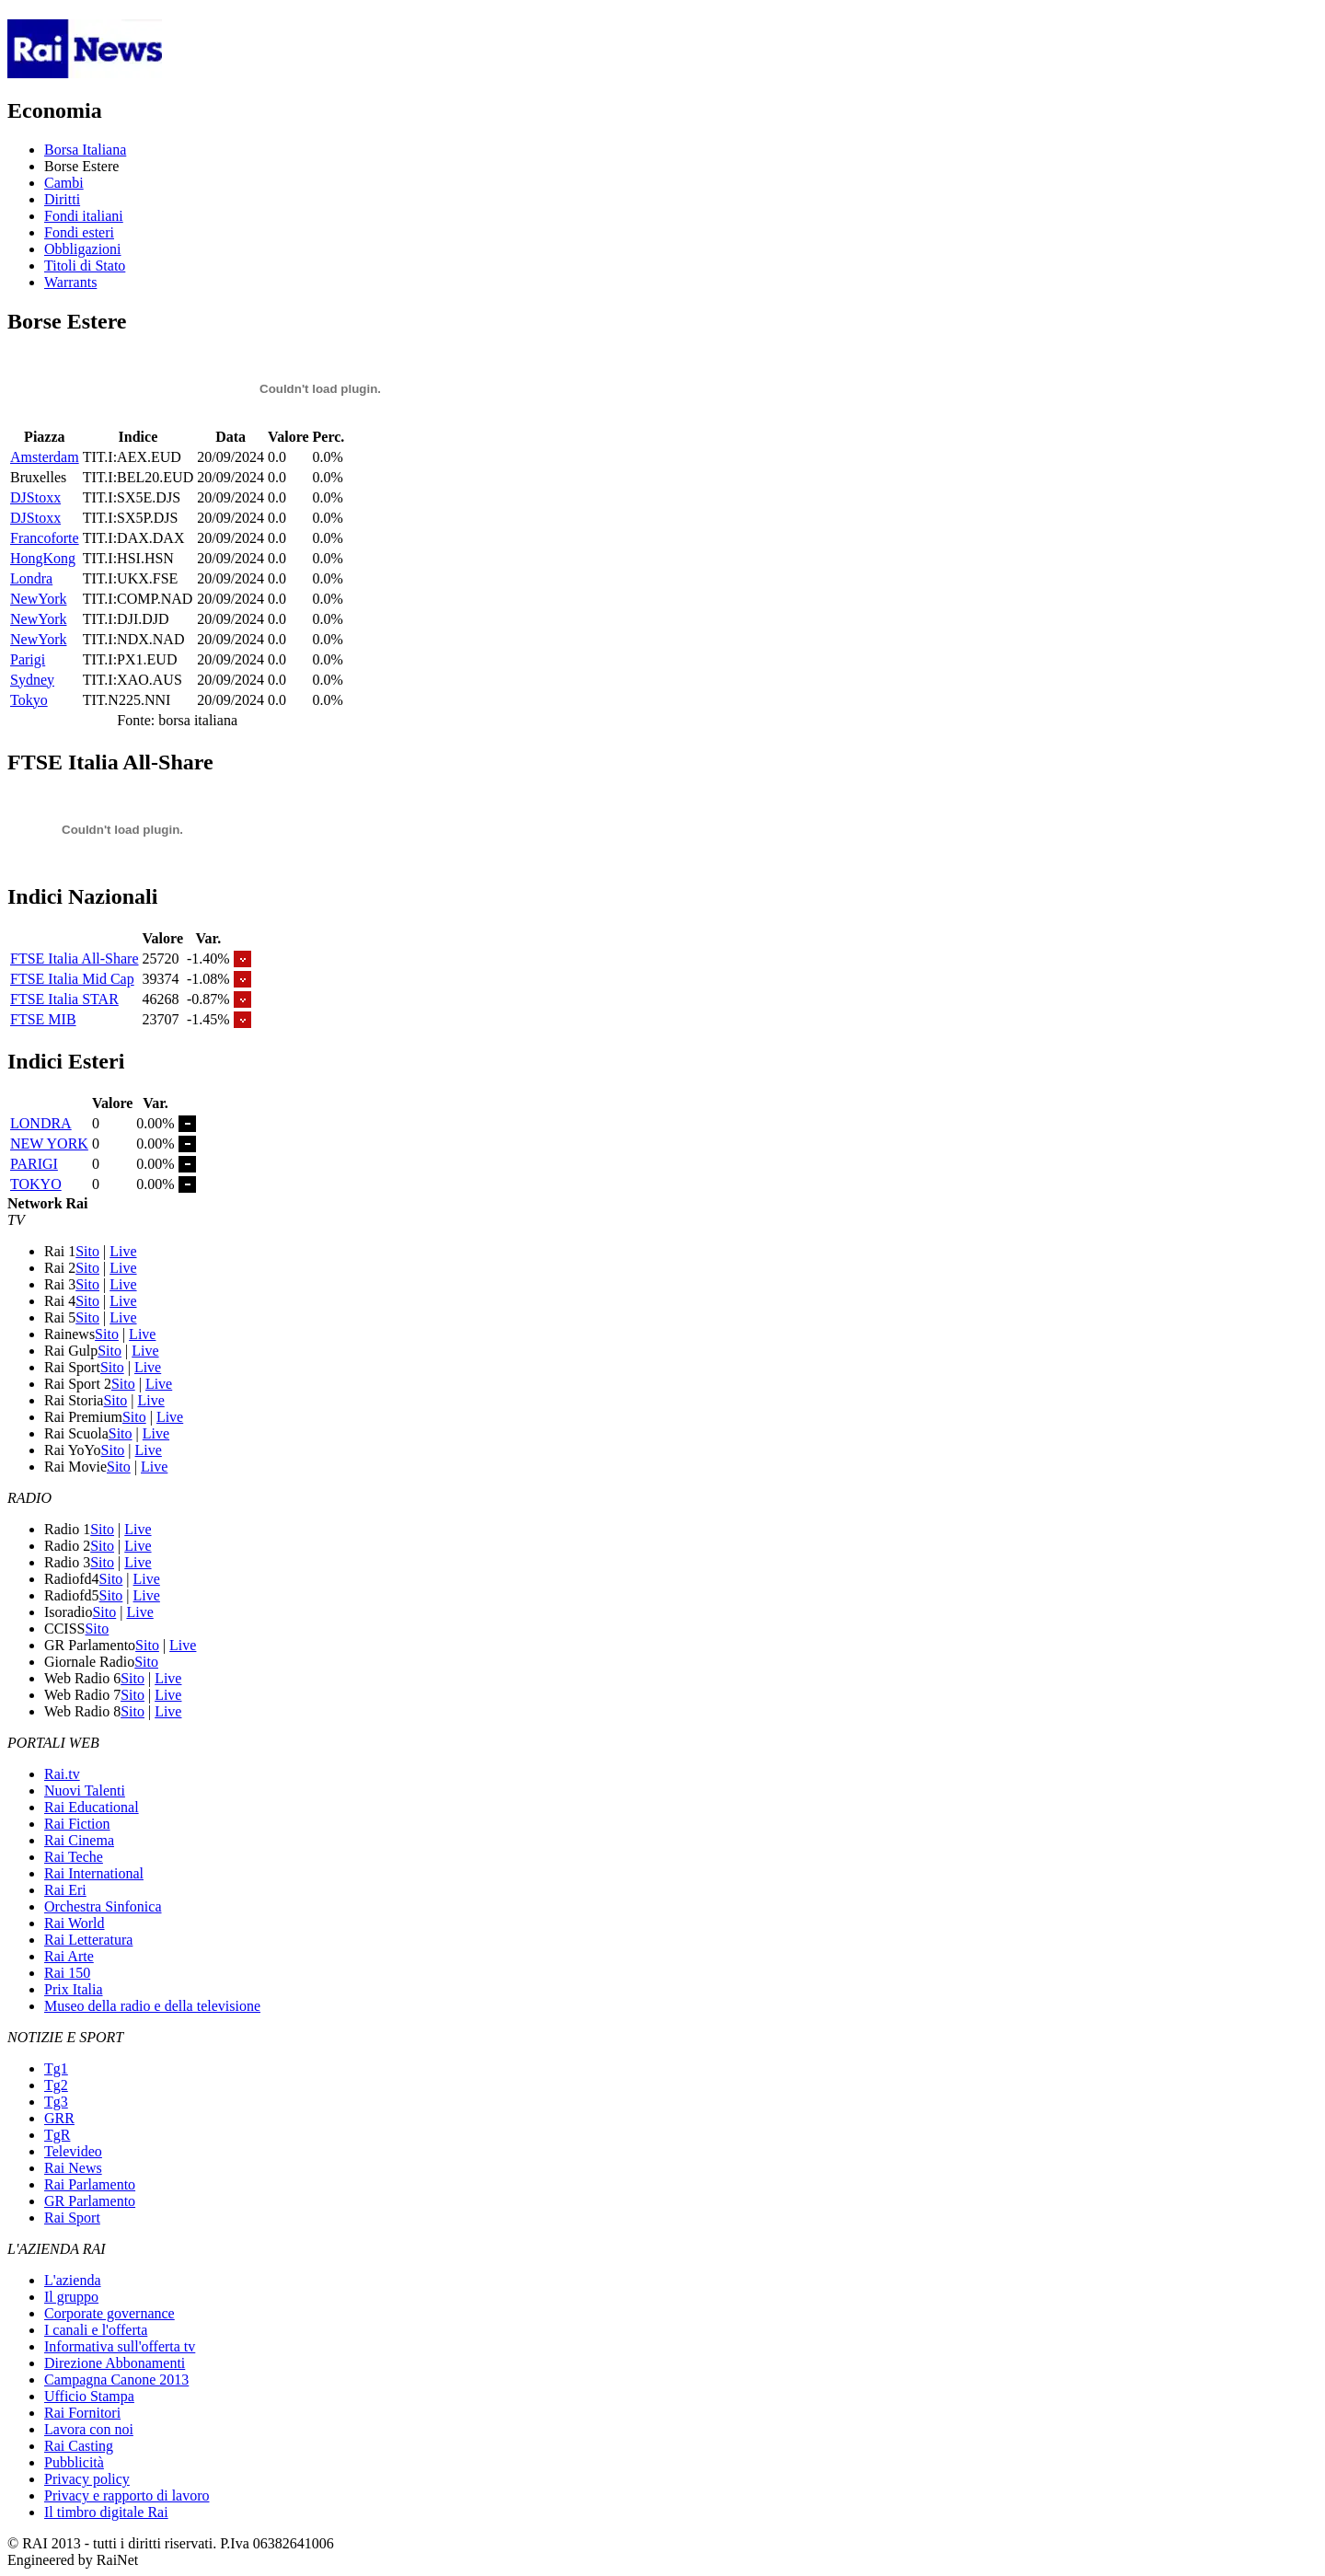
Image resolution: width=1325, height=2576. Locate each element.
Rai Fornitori (82, 2412)
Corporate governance (109, 2313)
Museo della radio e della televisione (152, 2006)
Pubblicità (74, 2462)
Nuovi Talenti (84, 1790)
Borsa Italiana (85, 149)
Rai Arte (69, 1956)
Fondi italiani (83, 216)
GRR (59, 2118)
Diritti (62, 199)
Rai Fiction (77, 1823)
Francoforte (44, 538)
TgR (57, 2135)
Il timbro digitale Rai (106, 2512)
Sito (87, 1251)
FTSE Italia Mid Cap (72, 979)
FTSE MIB (43, 1019)
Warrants (70, 282)
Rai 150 (67, 1973)
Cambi (64, 183)
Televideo (73, 2151)
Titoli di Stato (84, 265)
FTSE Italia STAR (64, 999)
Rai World (74, 1923)
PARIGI (34, 1164)
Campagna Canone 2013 (116, 2379)
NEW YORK (49, 1143)
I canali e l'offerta (95, 2330)
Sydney (32, 679)
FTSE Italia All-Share (74, 958)
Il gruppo (71, 2297)
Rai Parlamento (89, 2184)
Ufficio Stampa (89, 2396)
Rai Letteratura (88, 1939)
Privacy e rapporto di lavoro (127, 2495)
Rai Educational (91, 1807)
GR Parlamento (89, 2201)
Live (122, 1251)
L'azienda (72, 2280)
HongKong (42, 558)
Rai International (94, 1873)
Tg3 (56, 2101)
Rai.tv (62, 1774)
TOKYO (36, 1184)
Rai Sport (72, 2217)
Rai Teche (73, 1857)
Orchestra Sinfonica (103, 1906)
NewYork (38, 598)
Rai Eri (65, 1890)
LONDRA (41, 1123)
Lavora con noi (88, 2429)
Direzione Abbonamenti (114, 2363)
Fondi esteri (79, 232)
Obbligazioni (82, 249)
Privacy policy (87, 2479)
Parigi (27, 659)
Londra (31, 578)
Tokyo (29, 700)
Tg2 (56, 2085)
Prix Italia (73, 1989)
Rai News (73, 2168)
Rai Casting (78, 2446)
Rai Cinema (79, 1840)
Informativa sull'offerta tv (119, 2346)
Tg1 (56, 2068)
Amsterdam (44, 457)
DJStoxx (35, 497)
